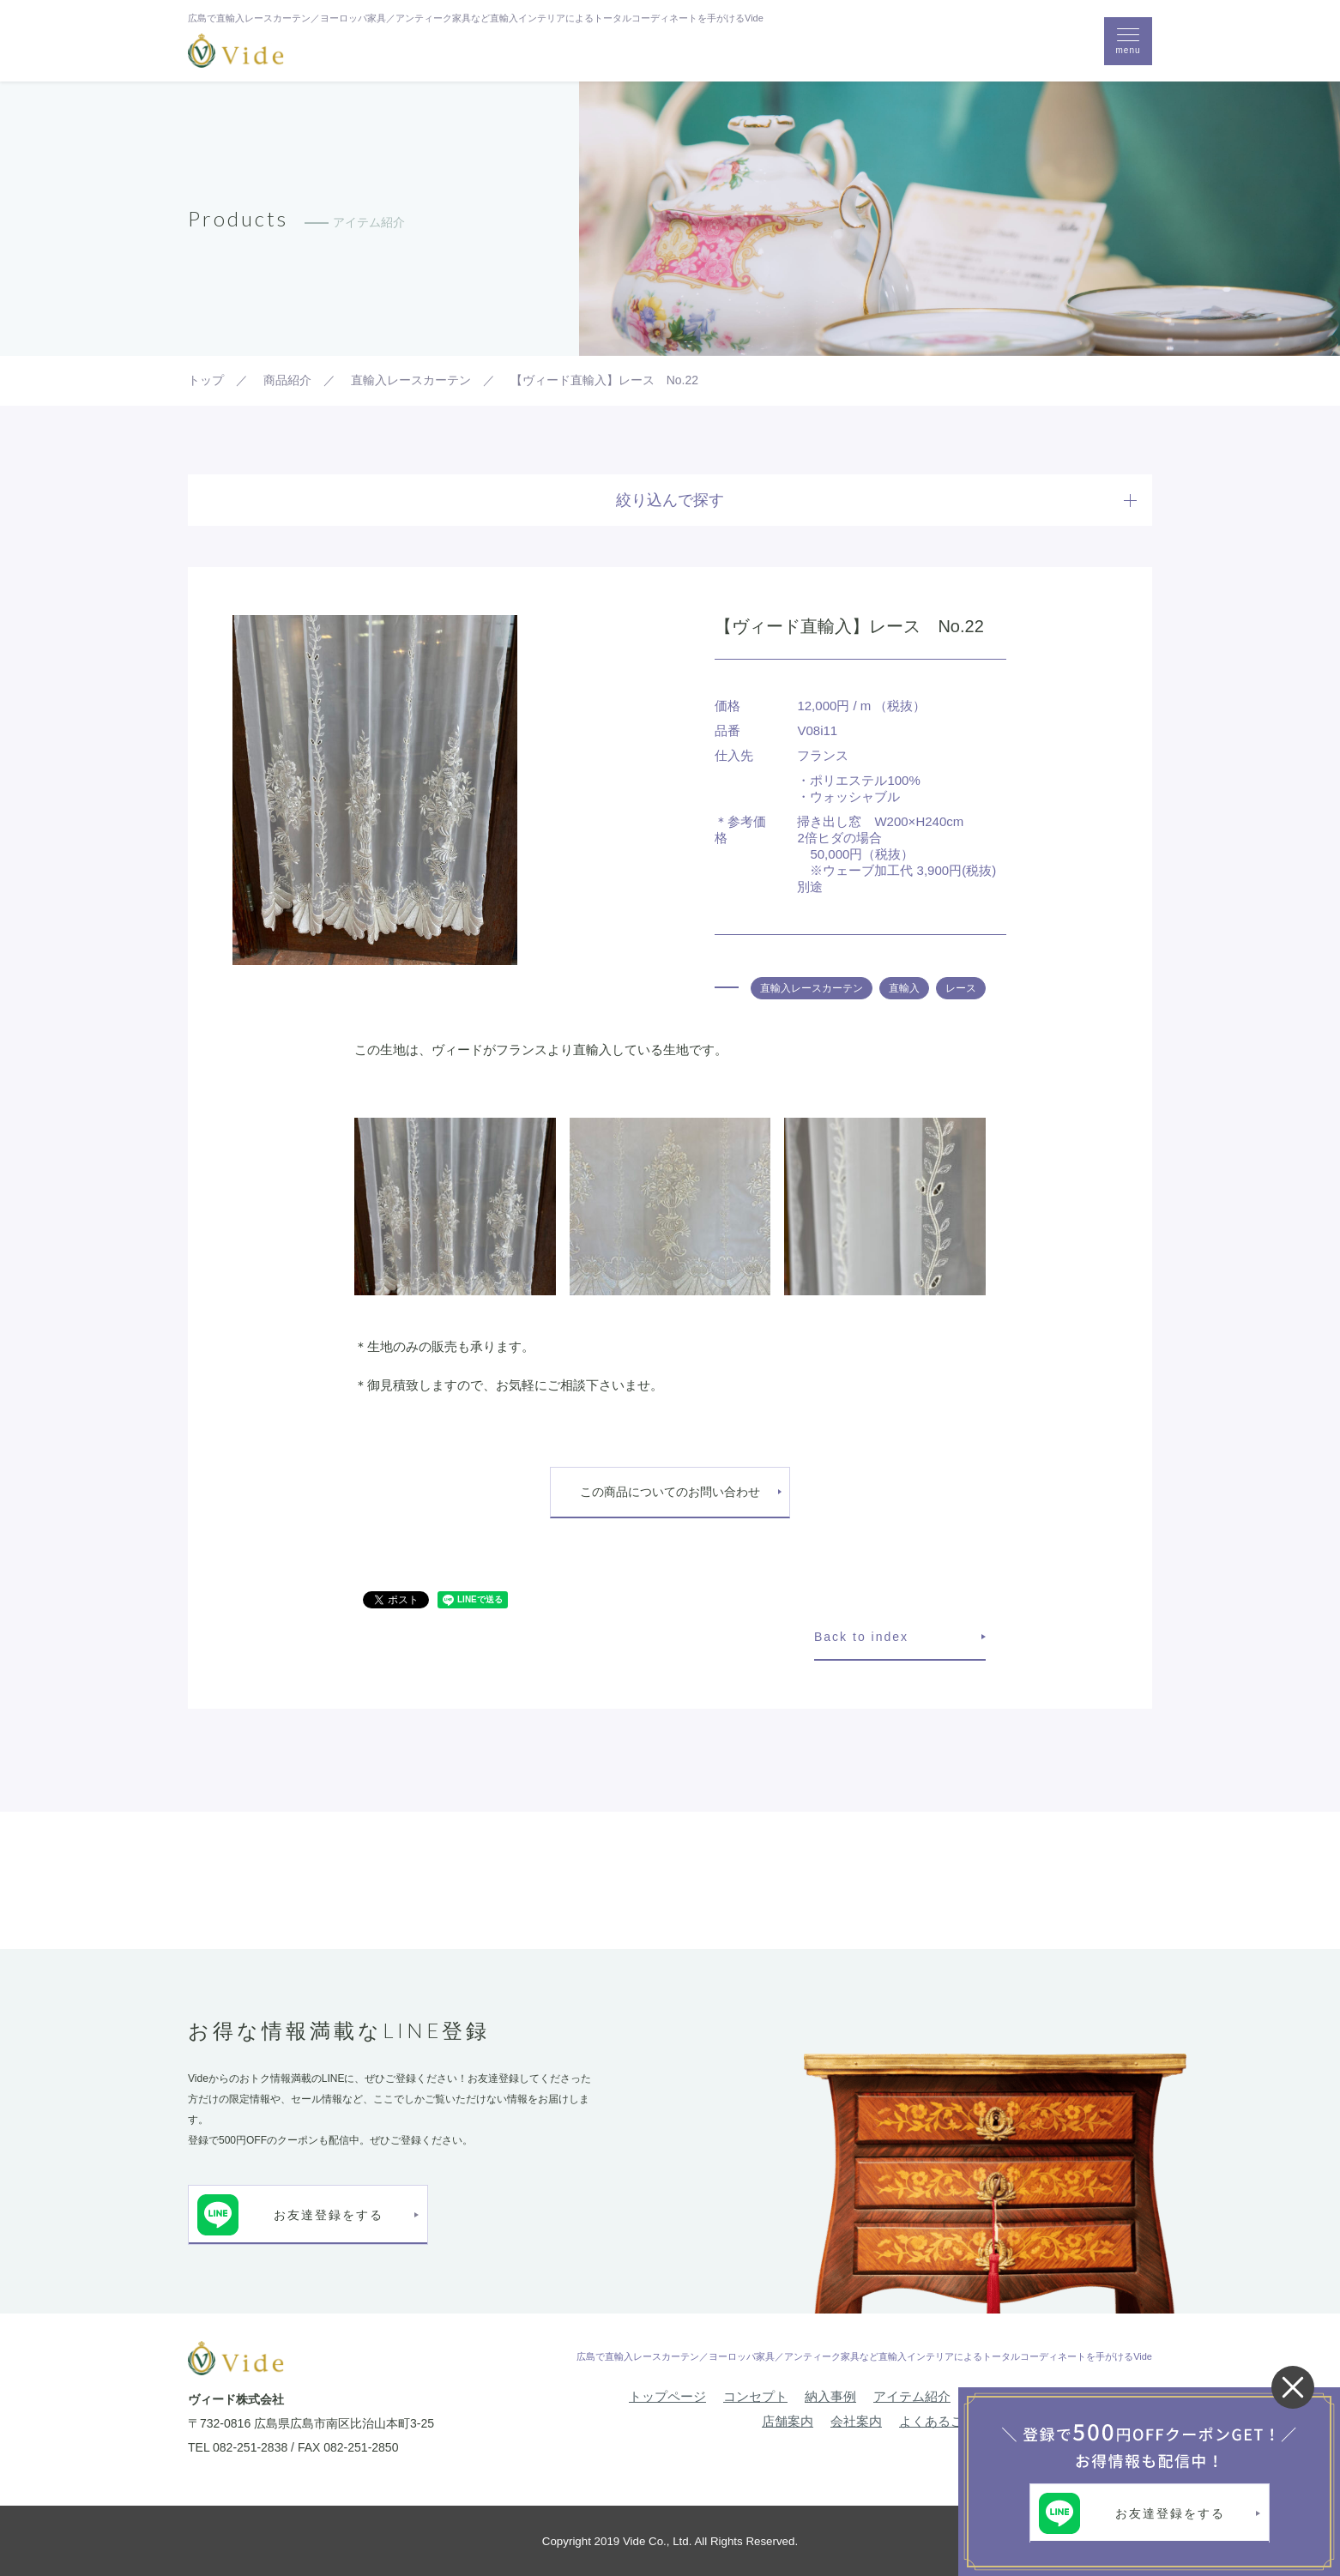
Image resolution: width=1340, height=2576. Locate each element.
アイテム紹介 (912, 2396)
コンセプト (755, 2396)
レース (960, 988)
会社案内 (856, 2421)
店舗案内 (787, 2421)
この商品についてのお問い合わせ (670, 1492)
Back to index (861, 1637)
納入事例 (830, 2396)
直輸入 (904, 988)
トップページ (667, 2396)
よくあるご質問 (944, 2421)
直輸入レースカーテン (811, 988)
